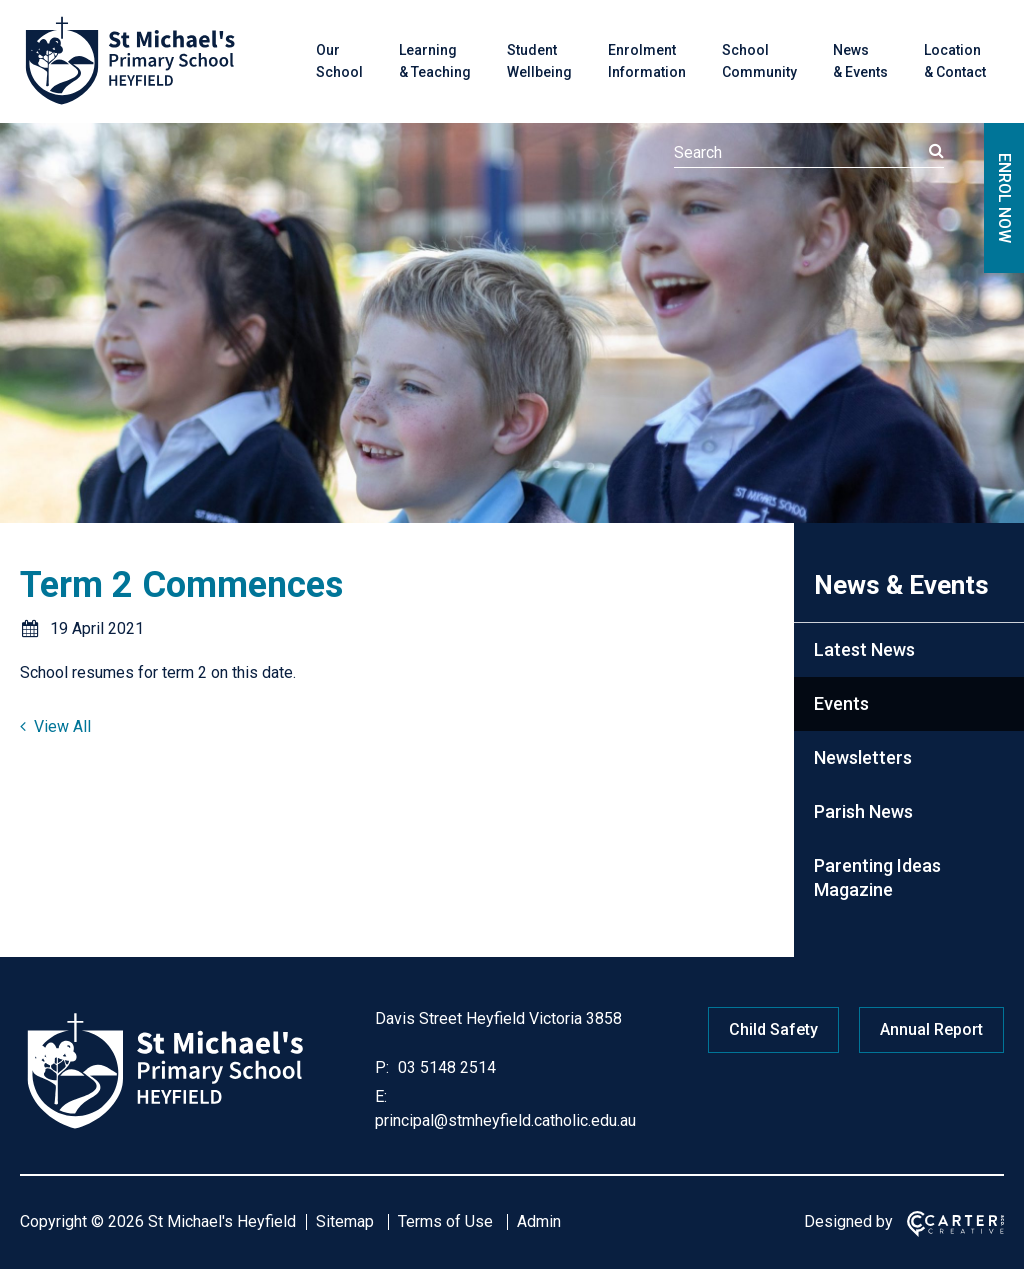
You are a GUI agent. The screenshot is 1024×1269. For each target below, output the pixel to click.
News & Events (860, 61)
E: (381, 1096)
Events (841, 703)
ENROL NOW (1004, 198)
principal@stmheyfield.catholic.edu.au (505, 1120)
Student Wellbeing (539, 61)
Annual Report (931, 1029)
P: (382, 1067)
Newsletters (863, 757)
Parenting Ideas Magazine (877, 877)
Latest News (864, 649)
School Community (759, 61)
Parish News (863, 811)
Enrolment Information (647, 61)
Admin (539, 1221)
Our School (339, 61)
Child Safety (773, 1029)
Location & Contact (955, 61)
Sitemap (345, 1221)
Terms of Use (445, 1221)
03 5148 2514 (445, 1067)
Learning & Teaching (435, 61)
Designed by (848, 1221)
